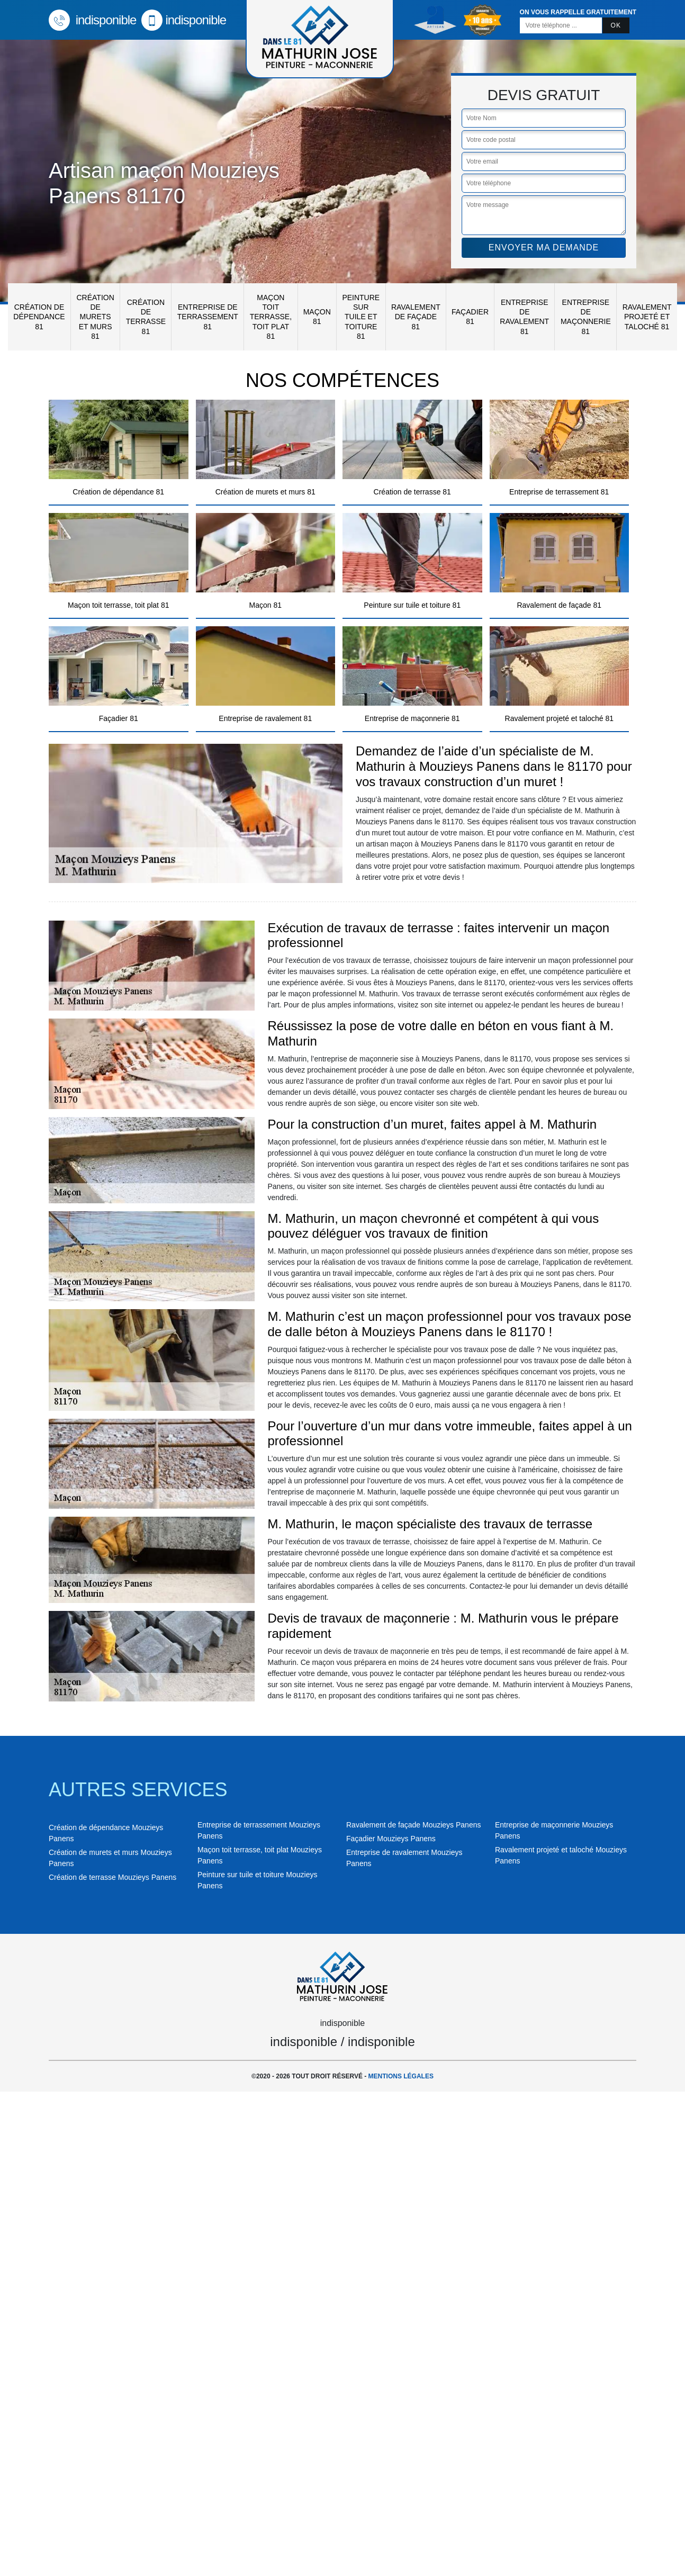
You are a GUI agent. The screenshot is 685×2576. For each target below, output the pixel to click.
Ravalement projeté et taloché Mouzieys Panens (561, 1855)
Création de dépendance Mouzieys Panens (106, 1833)
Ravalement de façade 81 (415, 316)
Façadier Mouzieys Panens (391, 1838)
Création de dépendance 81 (39, 316)
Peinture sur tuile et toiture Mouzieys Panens (257, 1880)
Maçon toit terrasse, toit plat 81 (271, 316)
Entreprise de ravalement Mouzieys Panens (404, 1858)
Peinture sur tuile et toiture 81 (361, 316)
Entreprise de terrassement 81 (207, 316)
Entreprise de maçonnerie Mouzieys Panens (554, 1830)
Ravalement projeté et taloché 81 (647, 316)
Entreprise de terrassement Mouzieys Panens (258, 1830)
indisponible (92, 20)
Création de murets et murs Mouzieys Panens (110, 1858)
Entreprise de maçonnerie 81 (586, 317)
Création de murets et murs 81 (95, 316)
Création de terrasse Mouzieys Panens (112, 1877)
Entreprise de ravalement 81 (524, 317)
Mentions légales (401, 2076)
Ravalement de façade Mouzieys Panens (413, 1825)
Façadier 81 (470, 317)
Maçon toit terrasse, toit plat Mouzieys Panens (259, 1855)
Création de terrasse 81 (146, 317)
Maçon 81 (317, 317)
